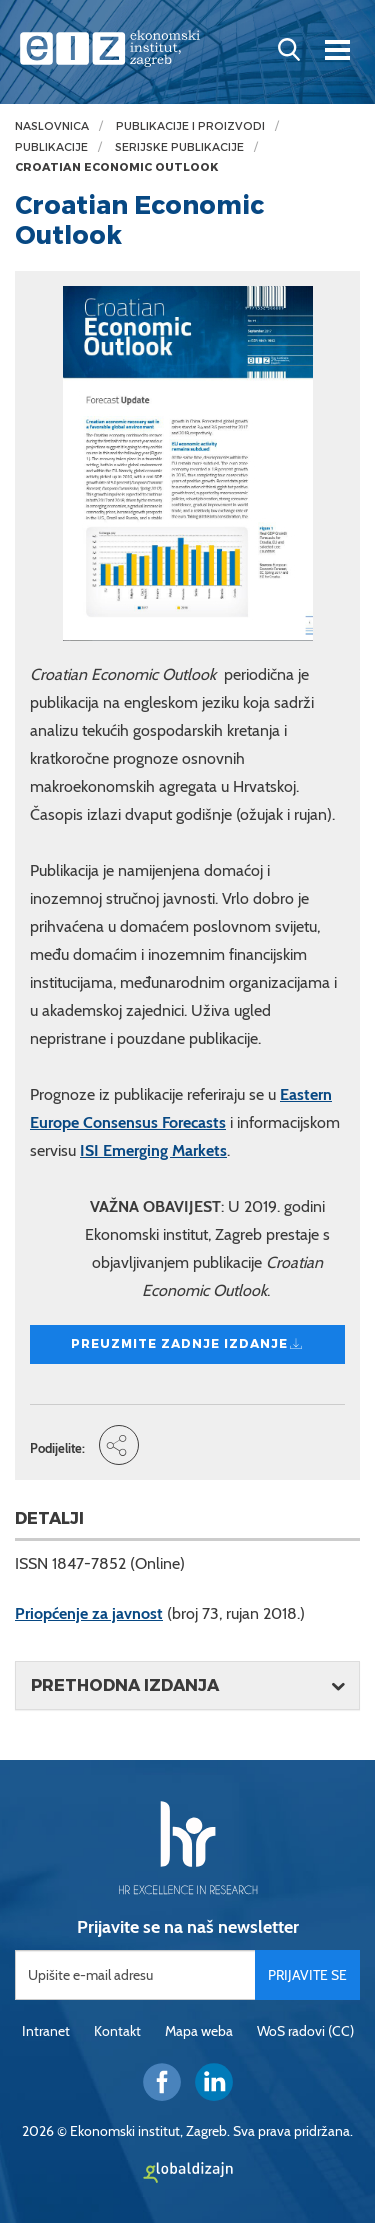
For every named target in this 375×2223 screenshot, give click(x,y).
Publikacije (51, 147)
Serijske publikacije (179, 147)
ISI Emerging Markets (153, 1150)
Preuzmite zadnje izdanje (188, 1344)
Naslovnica (52, 126)
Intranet (46, 2031)
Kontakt (117, 2031)
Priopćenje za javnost (89, 1613)
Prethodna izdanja (125, 1685)
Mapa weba (199, 2031)
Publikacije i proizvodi (190, 126)
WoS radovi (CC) (305, 2031)
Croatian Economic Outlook (116, 167)
